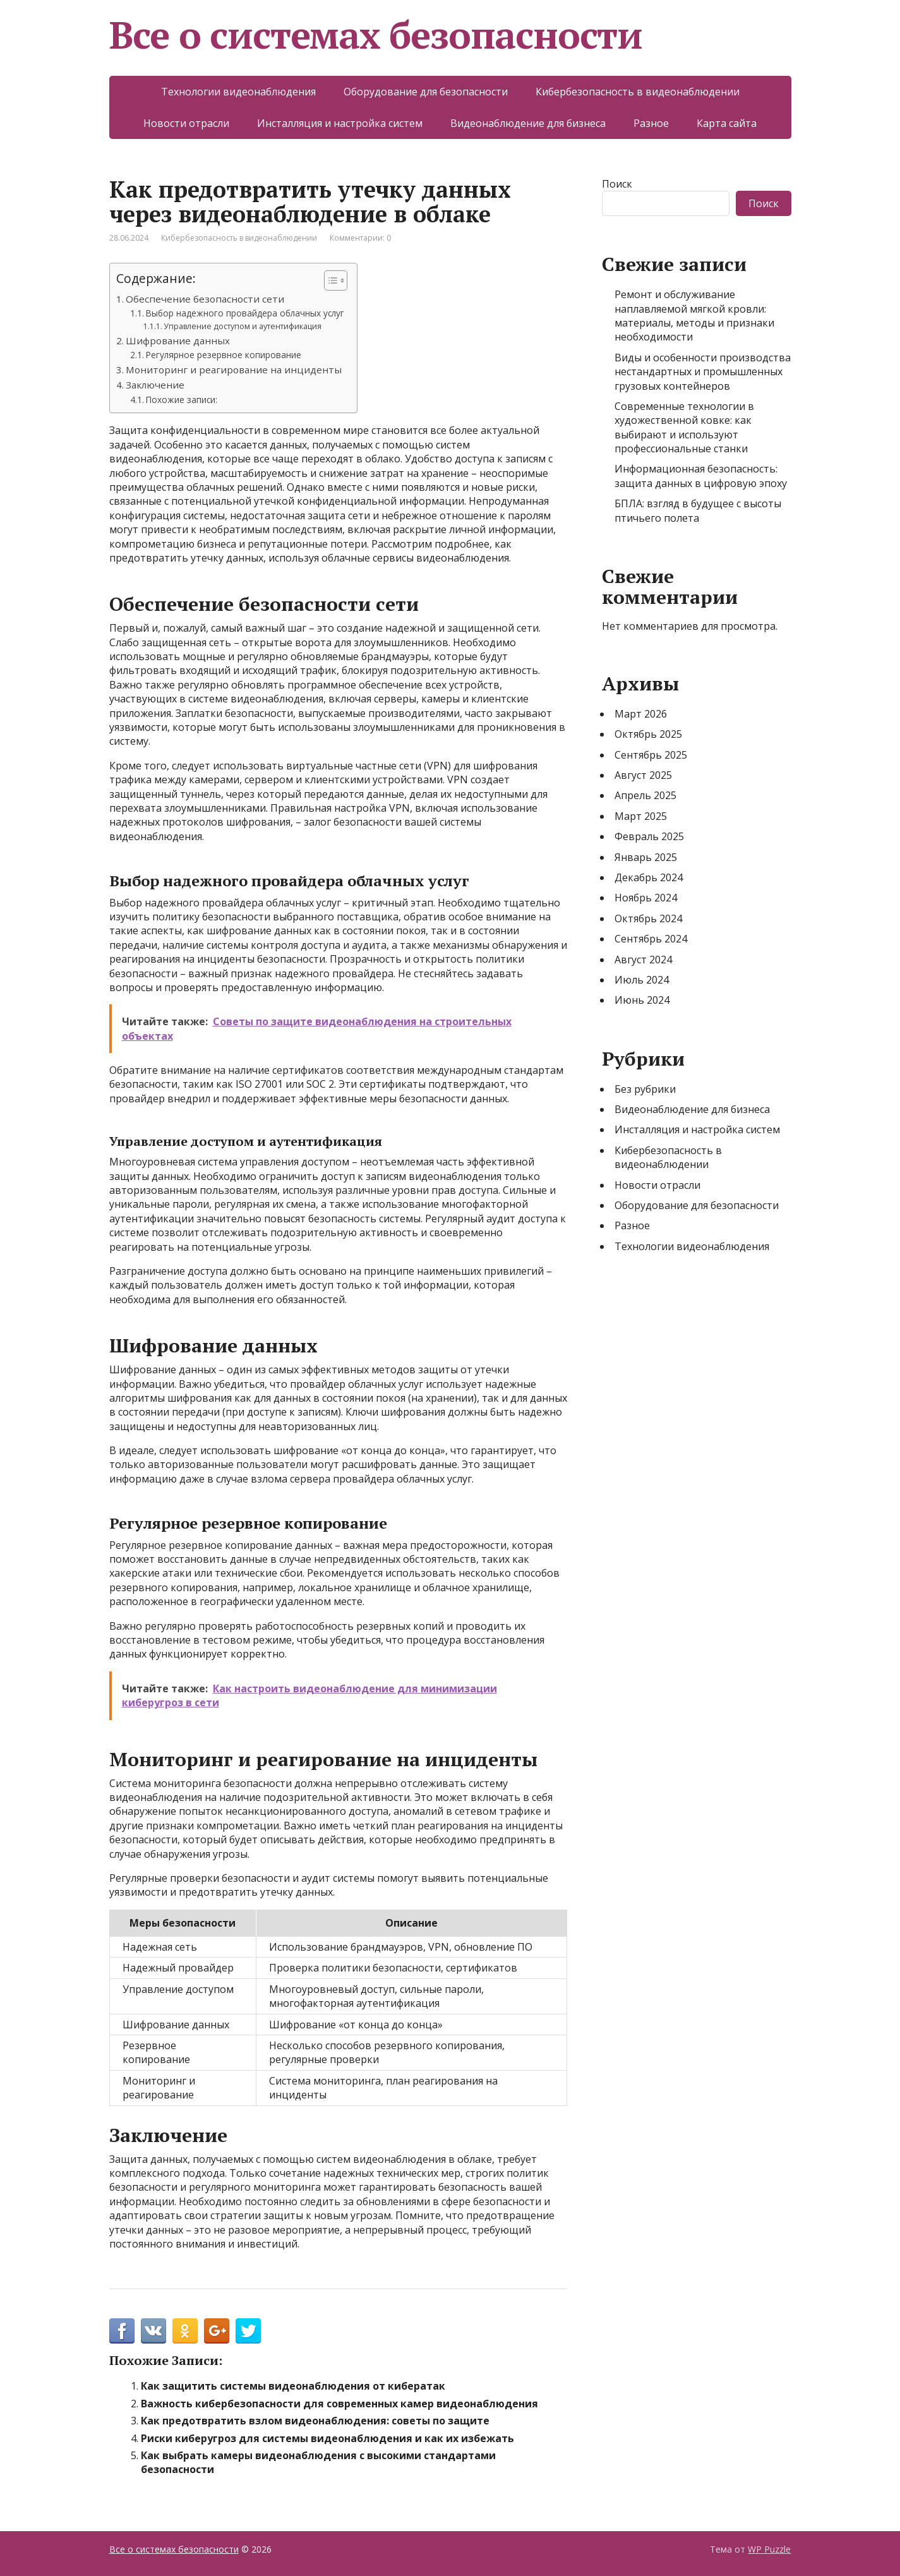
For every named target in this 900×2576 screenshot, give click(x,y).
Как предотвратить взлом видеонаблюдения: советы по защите (315, 2421)
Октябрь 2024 (648, 918)
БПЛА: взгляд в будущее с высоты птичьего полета (698, 510)
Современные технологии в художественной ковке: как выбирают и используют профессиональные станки (684, 427)
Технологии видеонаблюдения (238, 92)
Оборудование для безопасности (426, 92)
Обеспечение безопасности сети (205, 298)
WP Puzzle (769, 2549)
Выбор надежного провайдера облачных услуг (245, 313)
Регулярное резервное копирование (223, 355)
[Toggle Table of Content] (329, 280)
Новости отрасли (186, 123)
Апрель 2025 (645, 795)
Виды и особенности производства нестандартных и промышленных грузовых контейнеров (703, 372)
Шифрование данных (178, 340)
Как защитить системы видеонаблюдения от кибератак (293, 2386)
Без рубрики (645, 1089)
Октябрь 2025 (648, 734)
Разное (651, 123)
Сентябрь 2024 (651, 939)
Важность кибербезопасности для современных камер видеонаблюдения (339, 2403)
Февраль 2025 (649, 836)
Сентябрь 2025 (651, 755)
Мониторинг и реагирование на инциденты (234, 369)
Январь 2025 (646, 857)
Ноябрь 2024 (646, 898)
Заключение (155, 384)
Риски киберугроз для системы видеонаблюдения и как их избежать (327, 2438)
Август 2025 (643, 775)
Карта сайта (727, 123)
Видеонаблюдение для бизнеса (528, 123)
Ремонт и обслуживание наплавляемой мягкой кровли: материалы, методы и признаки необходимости (694, 315)
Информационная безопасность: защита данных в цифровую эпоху (701, 476)
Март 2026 (641, 714)
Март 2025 (641, 816)
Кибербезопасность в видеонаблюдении (638, 92)
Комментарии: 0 (360, 237)
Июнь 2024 (642, 1000)
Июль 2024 (642, 980)
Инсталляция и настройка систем (340, 123)
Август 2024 (643, 959)
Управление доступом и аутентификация (242, 326)
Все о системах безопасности (376, 35)
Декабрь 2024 (649, 877)
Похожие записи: (181, 400)
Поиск (617, 184)
